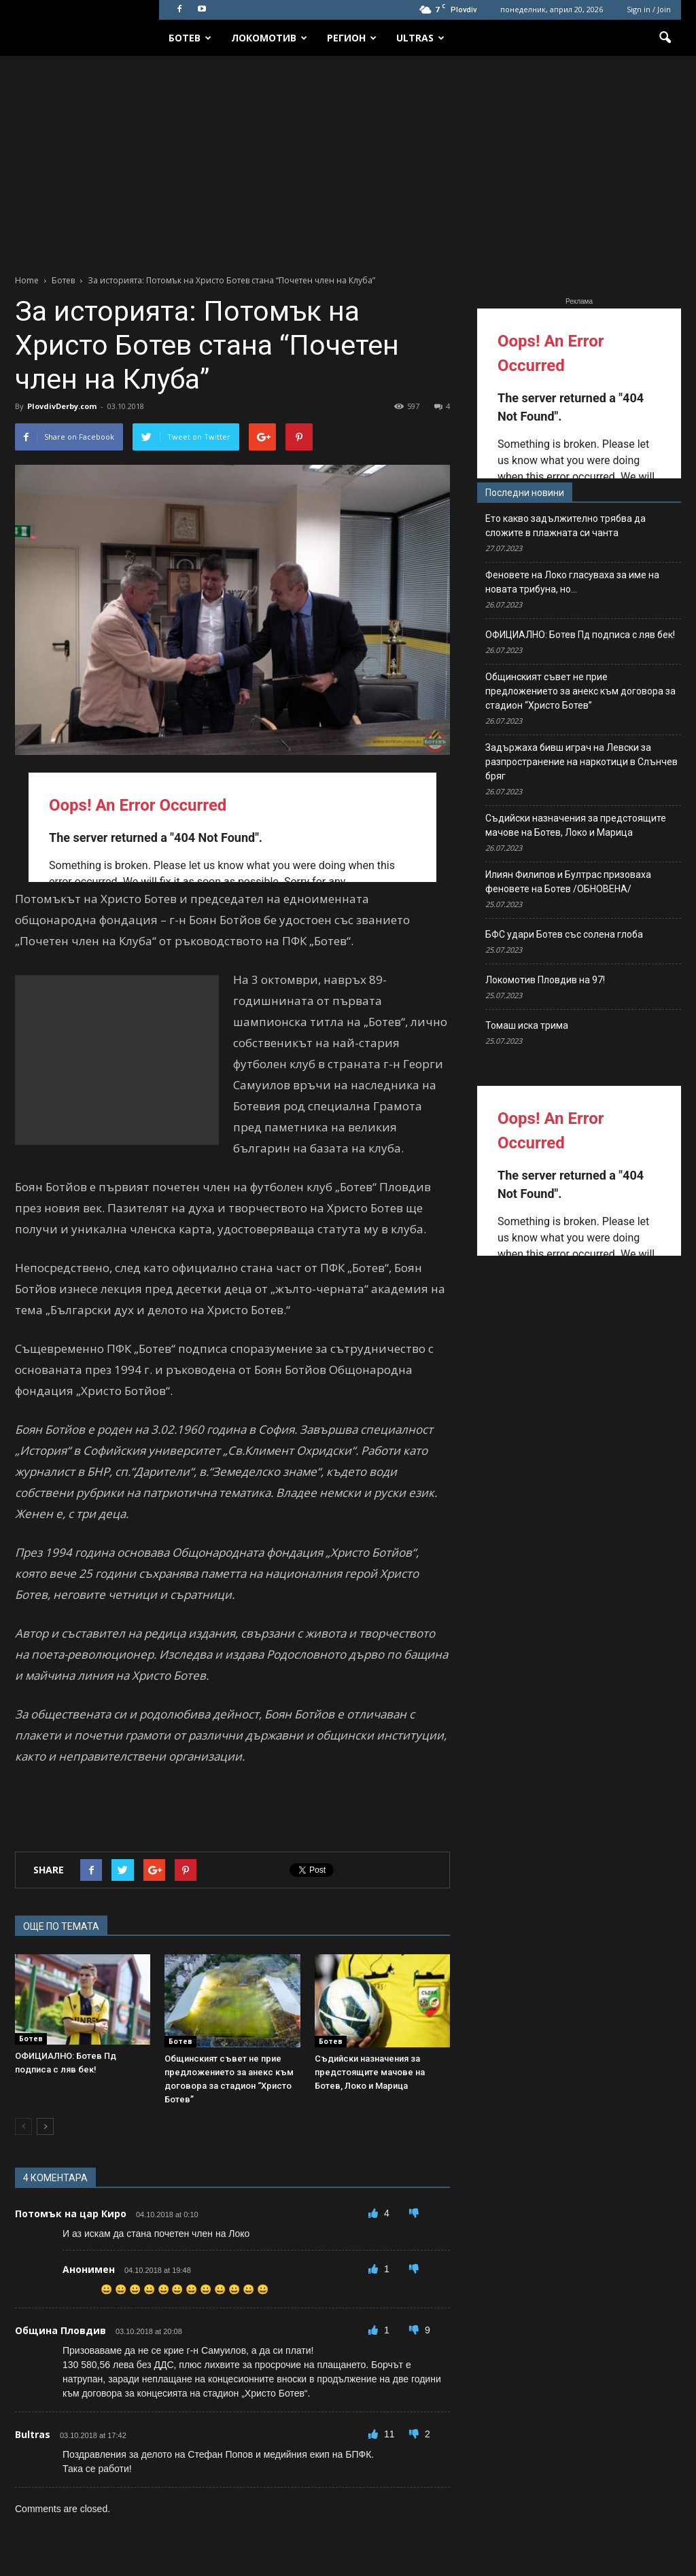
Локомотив (269, 37)
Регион (352, 37)
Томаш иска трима (526, 1025)
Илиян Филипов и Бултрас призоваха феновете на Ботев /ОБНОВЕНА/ (568, 881)
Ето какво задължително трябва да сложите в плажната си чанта (565, 525)
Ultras (420, 37)
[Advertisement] (348, 158)
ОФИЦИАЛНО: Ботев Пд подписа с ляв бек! (580, 634)
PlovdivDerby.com (62, 406)
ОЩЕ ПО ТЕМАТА (61, 1926)
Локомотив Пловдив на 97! (545, 979)
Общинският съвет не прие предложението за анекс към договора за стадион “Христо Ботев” (580, 691)
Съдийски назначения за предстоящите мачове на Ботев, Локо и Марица (370, 2072)
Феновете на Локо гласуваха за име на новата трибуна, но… (572, 582)
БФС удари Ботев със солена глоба (564, 934)
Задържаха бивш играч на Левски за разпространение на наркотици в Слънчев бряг (581, 761)
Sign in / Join (649, 9)
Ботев (190, 37)
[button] (664, 38)
